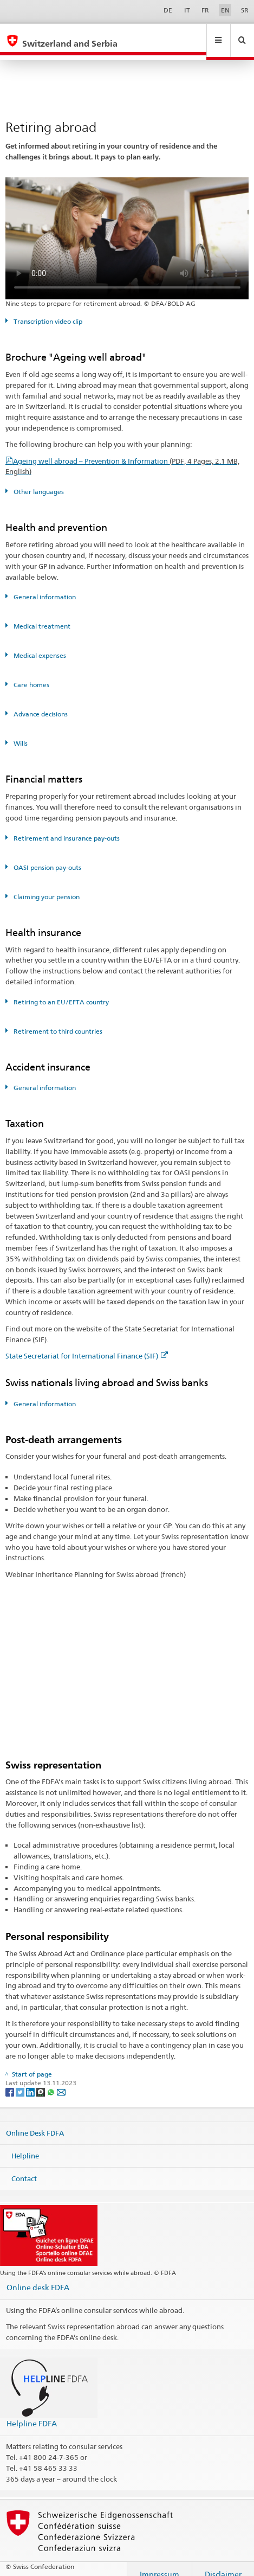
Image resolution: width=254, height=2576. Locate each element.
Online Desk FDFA (35, 2122)
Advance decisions (40, 704)
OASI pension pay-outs (46, 857)
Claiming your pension (46, 886)
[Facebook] (10, 2081)
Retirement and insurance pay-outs (66, 828)
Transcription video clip (47, 311)
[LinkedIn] (31, 2081)
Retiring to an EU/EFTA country (60, 992)
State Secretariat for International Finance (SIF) (86, 1345)
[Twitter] (21, 2081)
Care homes (30, 674)
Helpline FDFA (31, 2413)
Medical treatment (41, 616)
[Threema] (41, 2081)
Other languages (38, 481)
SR (245, 10)
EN (225, 10)
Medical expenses (39, 645)
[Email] (61, 2081)
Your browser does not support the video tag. (127, 228)
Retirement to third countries (57, 1021)
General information (44, 586)
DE (168, 10)
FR (205, 10)
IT (187, 10)
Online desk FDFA (37, 2277)
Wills (20, 733)
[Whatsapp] (52, 2081)
